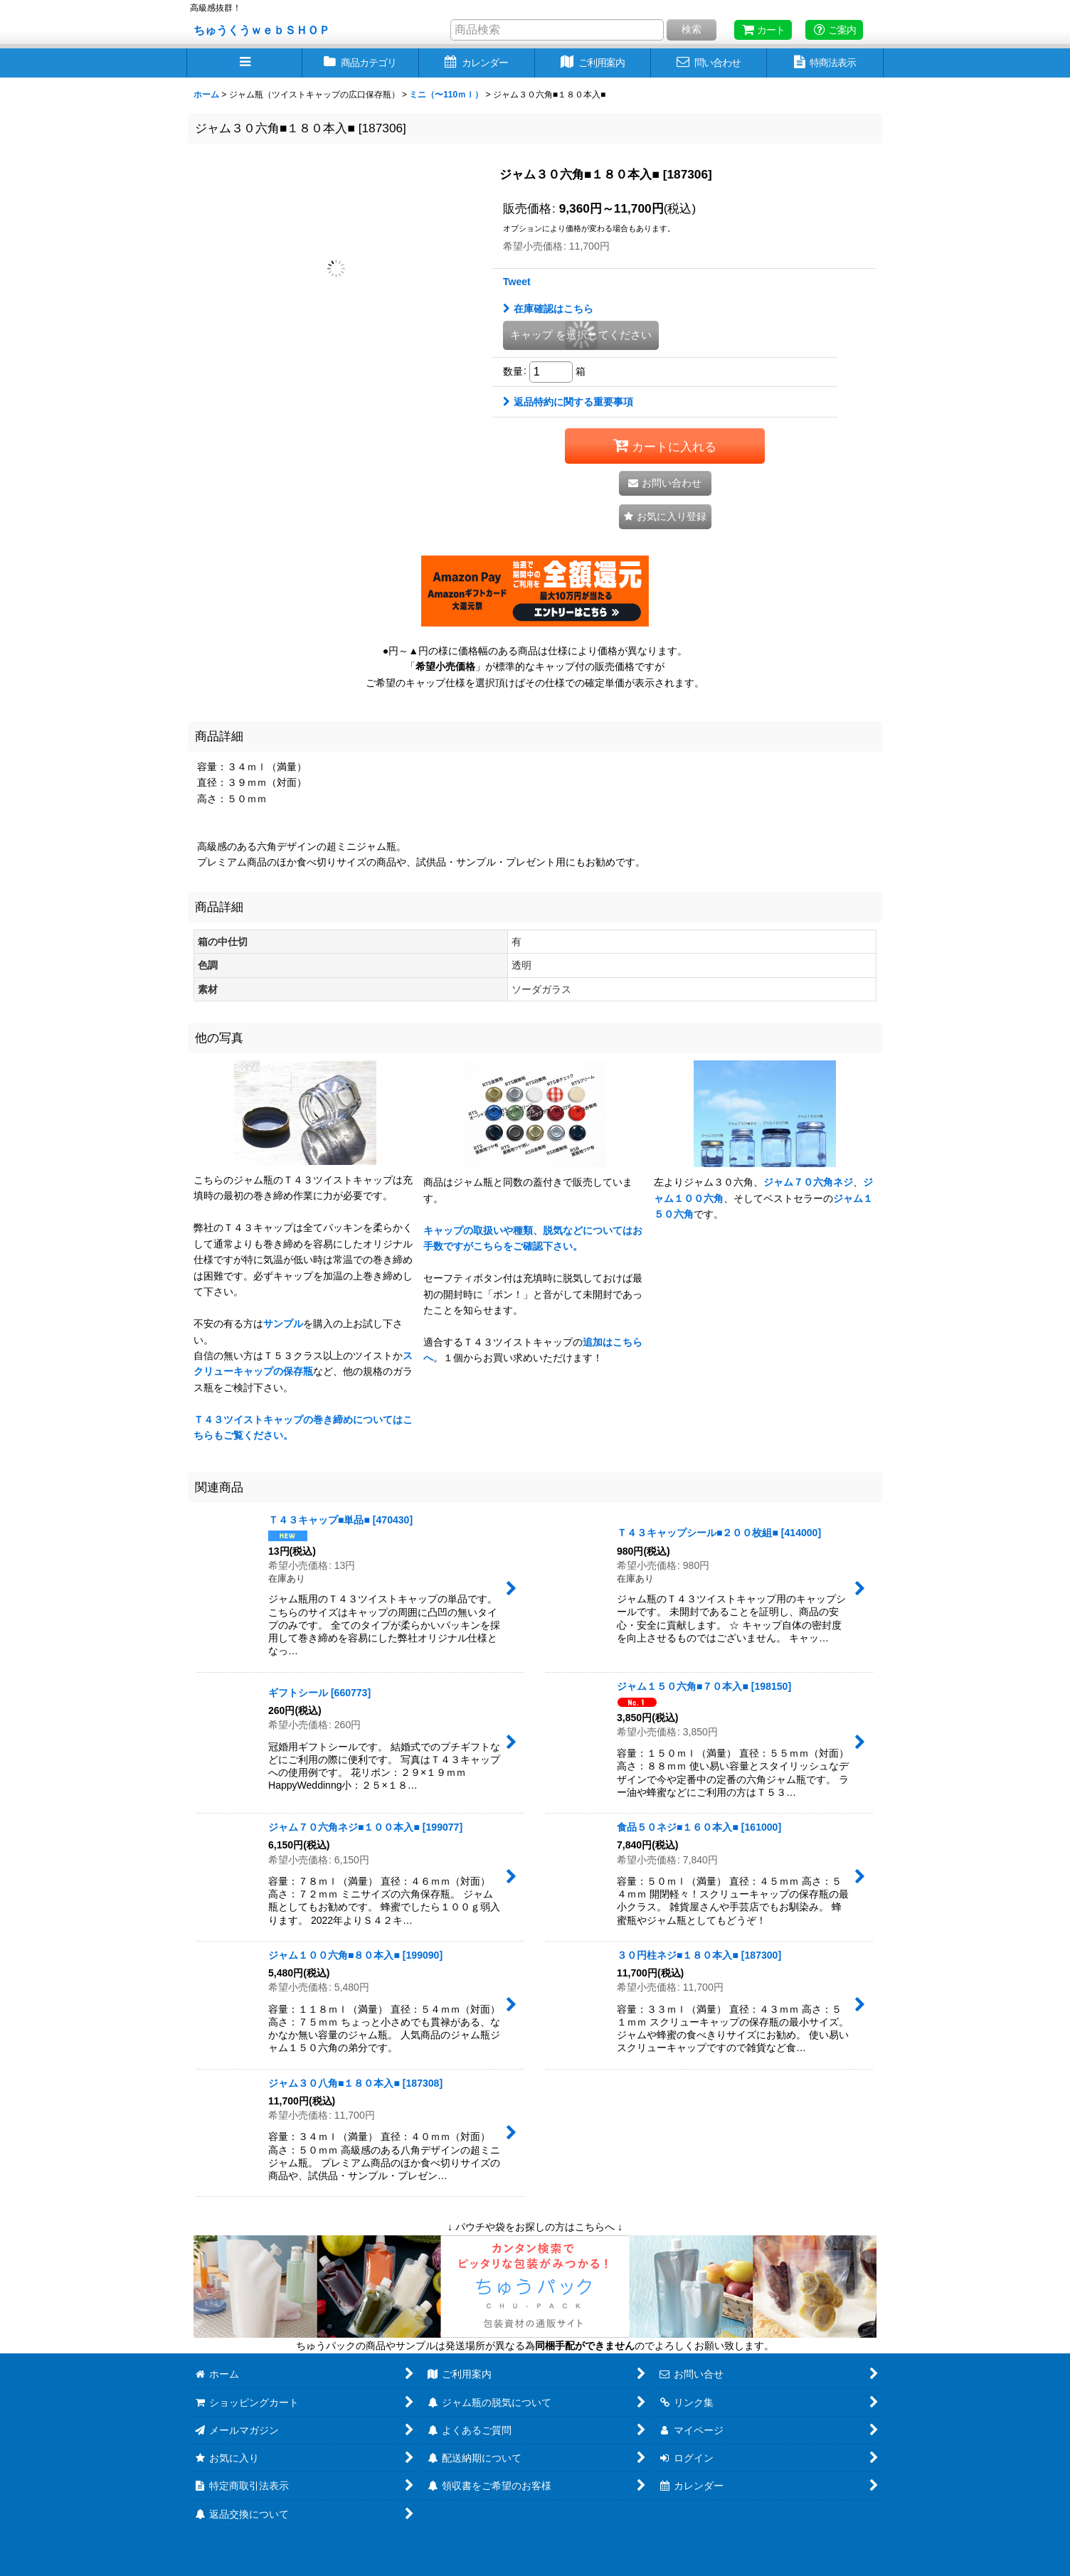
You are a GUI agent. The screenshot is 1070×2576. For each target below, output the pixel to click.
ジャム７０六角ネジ (808, 1182)
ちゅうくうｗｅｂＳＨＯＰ (262, 29)
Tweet (517, 281)
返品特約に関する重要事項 (568, 402)
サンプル (283, 1323)
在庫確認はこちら (548, 308)
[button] (244, 63)
